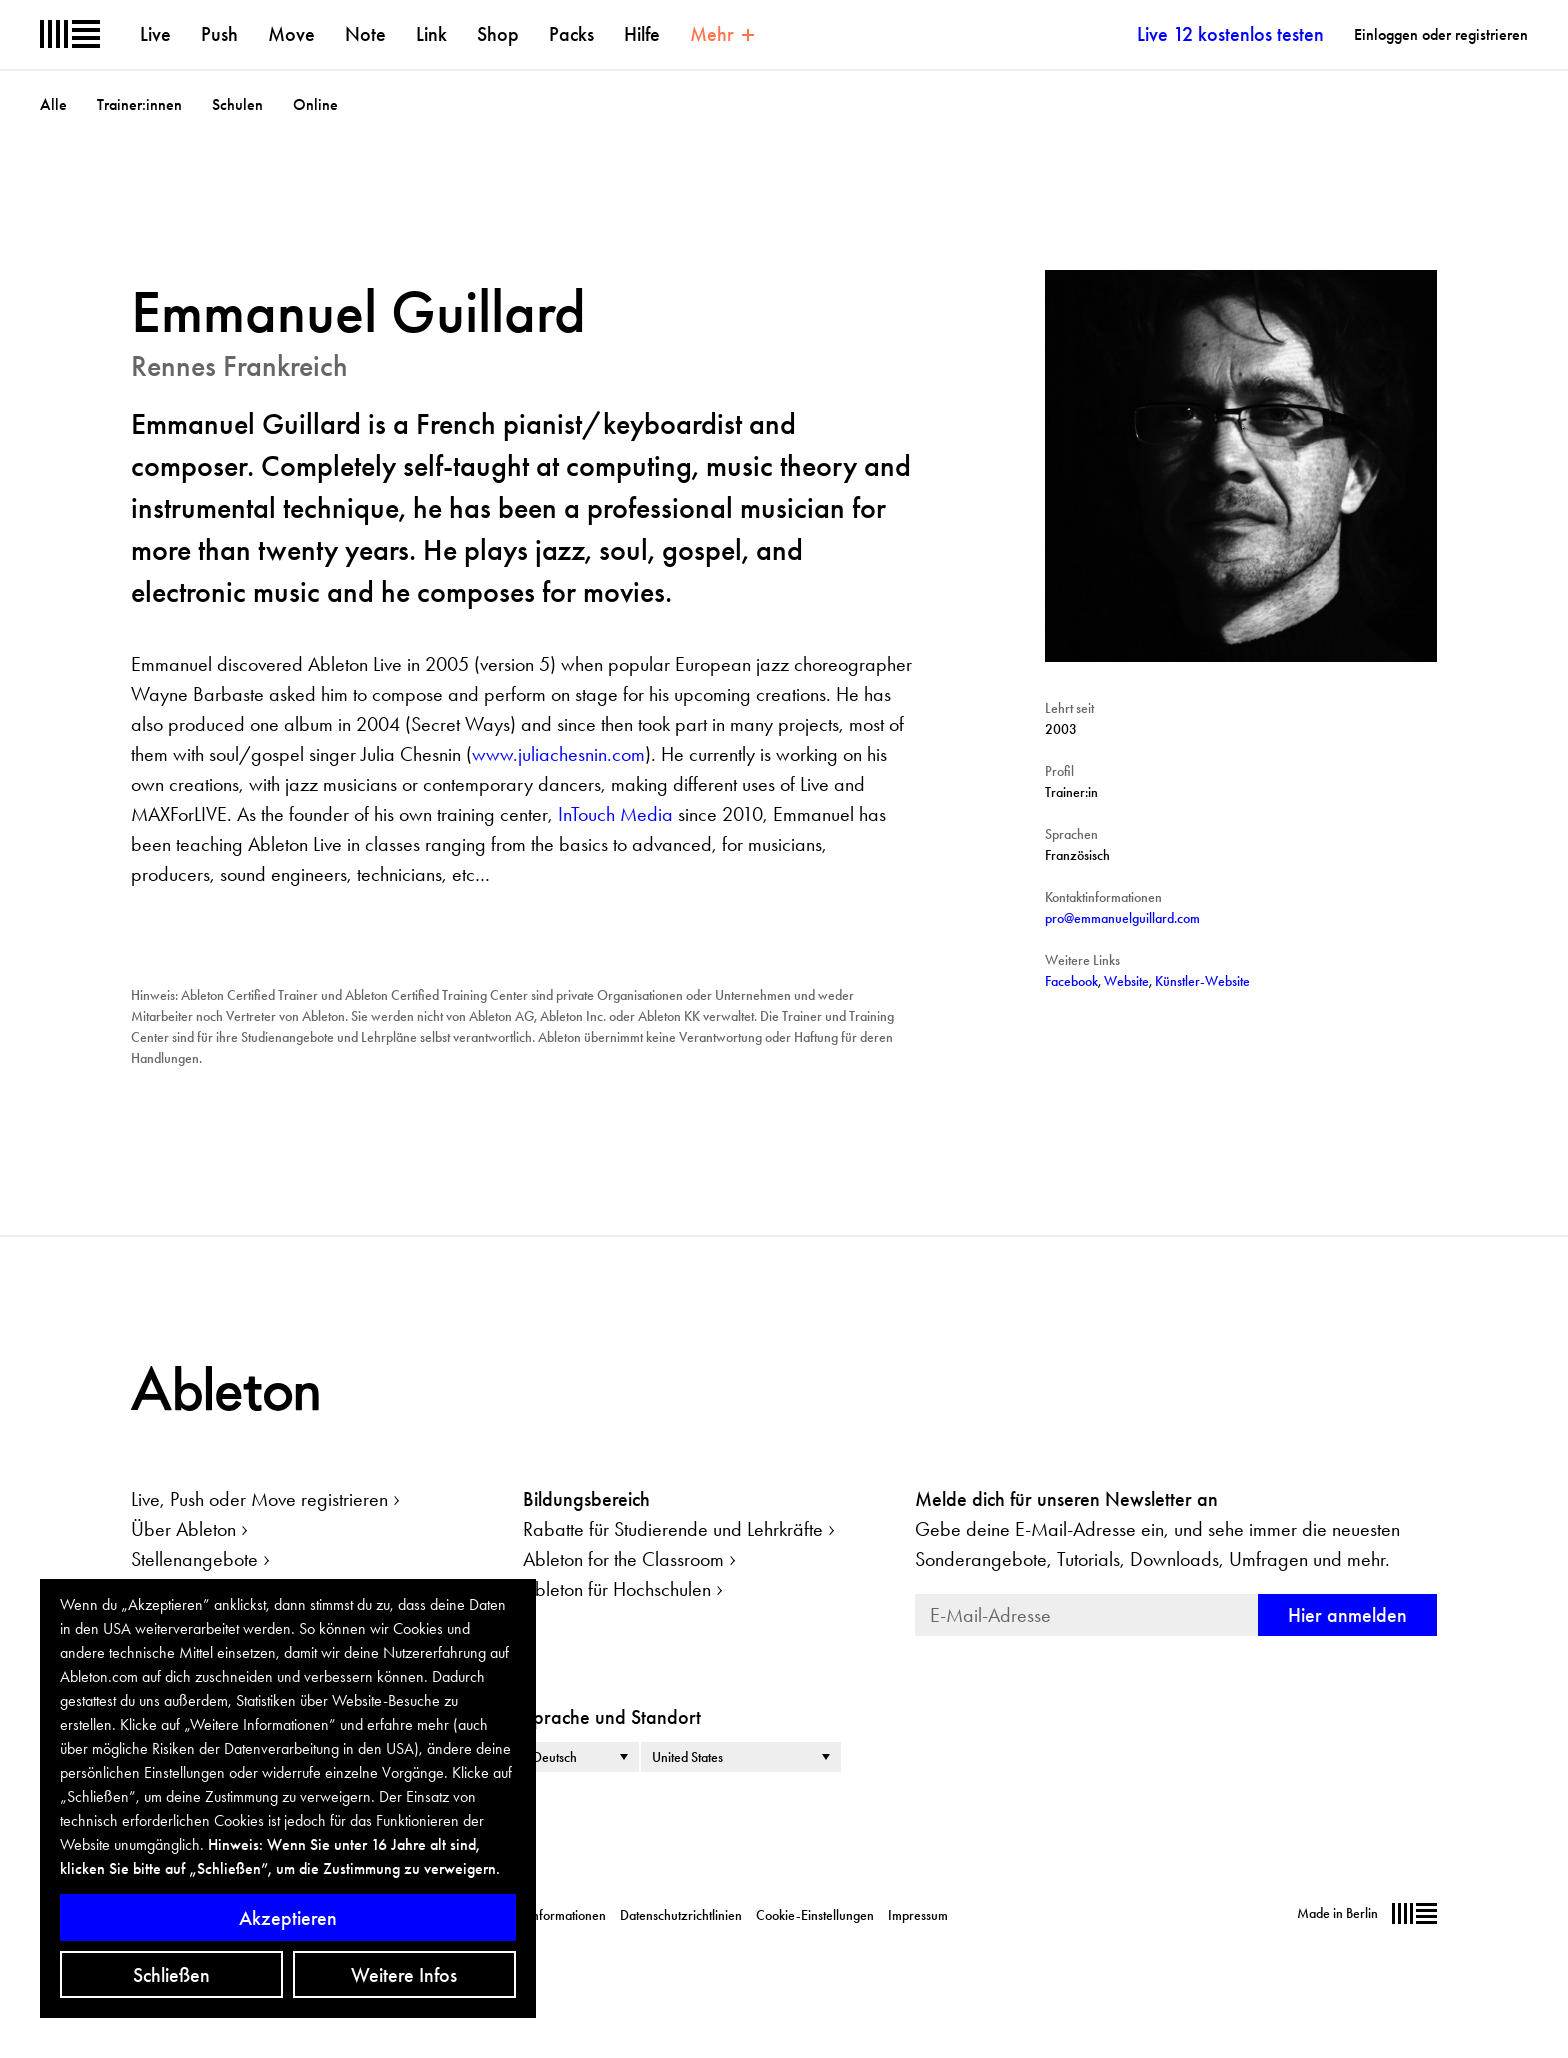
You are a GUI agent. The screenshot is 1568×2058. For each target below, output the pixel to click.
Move (291, 34)
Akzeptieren (288, 1918)
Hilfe (642, 34)
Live (155, 34)
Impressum (918, 1915)
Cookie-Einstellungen (815, 1915)
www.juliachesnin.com (558, 754)
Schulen (237, 104)
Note (365, 34)
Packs (571, 34)
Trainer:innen (139, 104)
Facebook (1071, 981)
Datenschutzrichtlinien (681, 1915)
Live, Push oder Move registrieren (259, 1499)
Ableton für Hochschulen (617, 1589)
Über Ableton (183, 1529)
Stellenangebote (194, 1559)
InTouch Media (615, 814)
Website (1126, 981)
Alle (53, 104)
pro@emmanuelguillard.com (1122, 918)
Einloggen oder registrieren (1441, 34)
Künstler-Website (1202, 981)
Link (431, 34)
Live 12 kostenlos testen (1230, 34)
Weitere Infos (404, 1975)
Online (315, 104)
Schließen (171, 1975)
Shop (498, 34)
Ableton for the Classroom (623, 1559)
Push (219, 34)
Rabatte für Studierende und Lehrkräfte (673, 1529)
